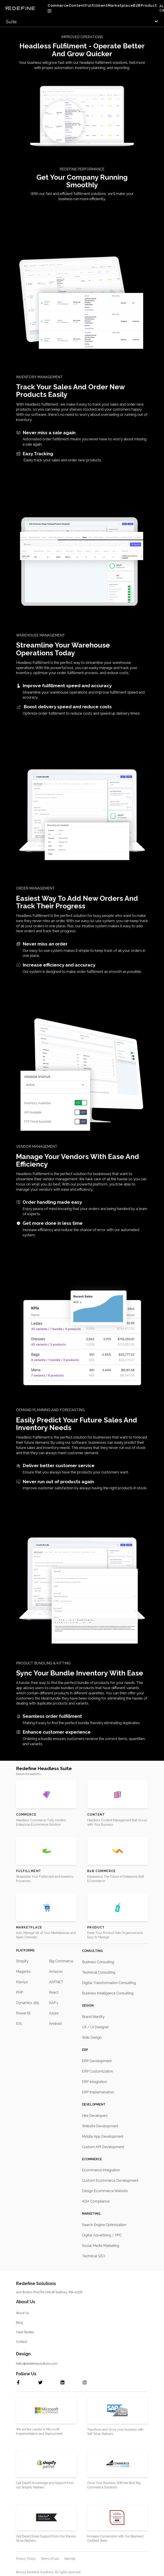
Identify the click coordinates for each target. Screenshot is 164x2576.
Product (149, 5)
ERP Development (97, 2061)
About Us (22, 2313)
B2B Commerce (101, 1871)
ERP (85, 2050)
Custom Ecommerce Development (110, 2180)
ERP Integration (94, 2082)
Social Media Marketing (100, 2246)
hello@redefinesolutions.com (36, 2363)
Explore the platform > (29, 1773)
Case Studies (25, 2332)
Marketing (91, 2213)
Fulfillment (96, 5)
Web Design (92, 2037)
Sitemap (69, 2558)
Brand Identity (93, 2017)
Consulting (92, 1951)
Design (88, 2005)
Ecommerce (92, 2159)
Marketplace (120, 5)
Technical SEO (93, 2256)
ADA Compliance (96, 2201)
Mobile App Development (102, 2136)
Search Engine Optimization (104, 2225)
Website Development (100, 2126)
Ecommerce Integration (101, 2170)
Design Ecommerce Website (105, 2191)
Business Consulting (98, 1962)
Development (93, 2104)
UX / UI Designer (95, 2027)
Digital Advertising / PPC (102, 2235)
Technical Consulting (98, 1972)
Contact (21, 2341)
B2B (137, 5)
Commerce (58, 5)
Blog (19, 2322)
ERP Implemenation (98, 2092)
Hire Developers (95, 2116)
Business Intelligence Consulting (107, 1993)
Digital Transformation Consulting (109, 1983)
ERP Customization (97, 2071)
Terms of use (50, 2558)
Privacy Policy (26, 2558)
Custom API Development (103, 2147)
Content (77, 5)
